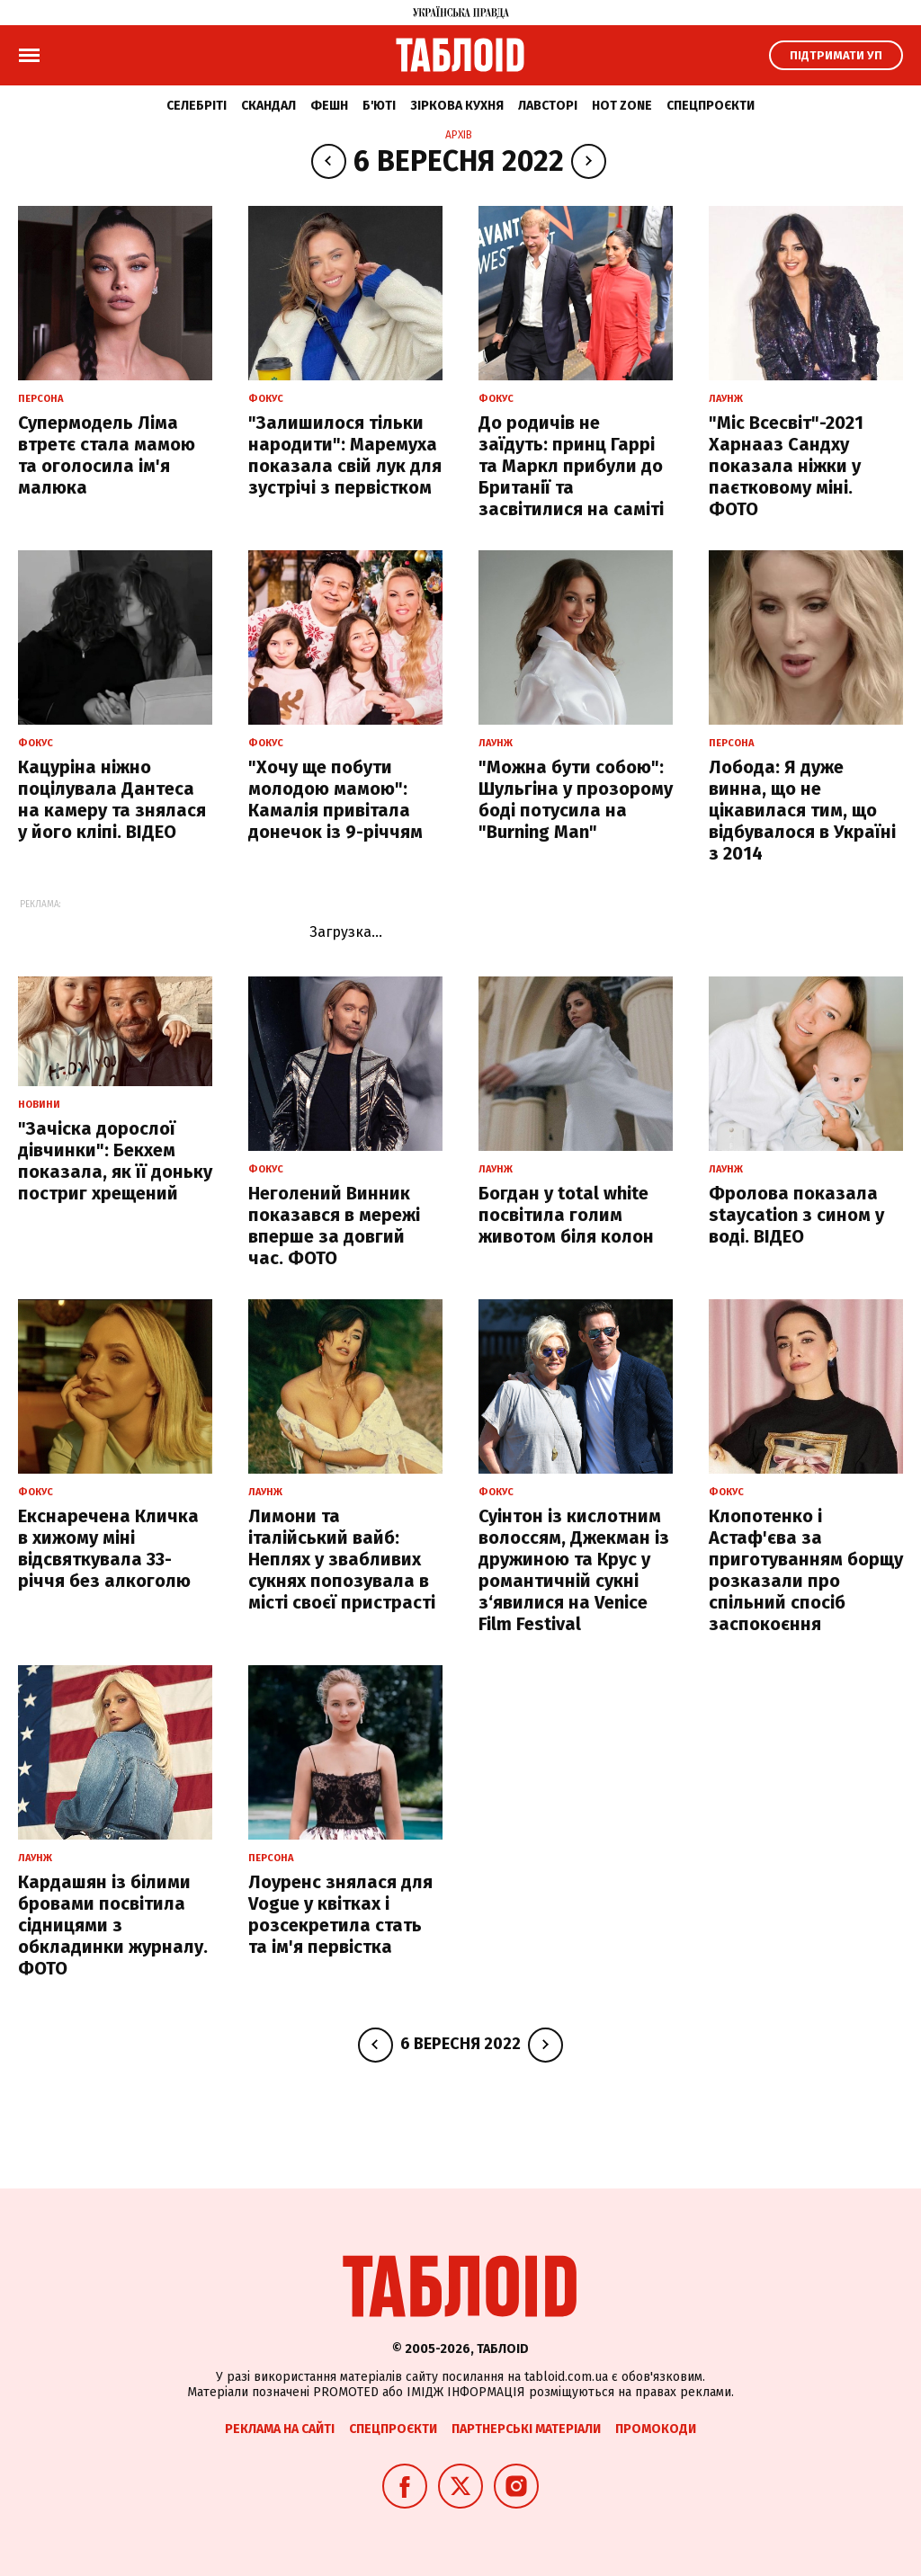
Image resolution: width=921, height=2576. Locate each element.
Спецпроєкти (710, 105)
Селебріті (196, 105)
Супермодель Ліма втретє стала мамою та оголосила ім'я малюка (106, 455)
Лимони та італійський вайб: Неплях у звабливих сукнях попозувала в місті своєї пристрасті (341, 1559)
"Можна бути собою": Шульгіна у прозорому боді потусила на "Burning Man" (575, 799)
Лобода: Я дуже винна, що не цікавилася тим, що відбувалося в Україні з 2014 (802, 810)
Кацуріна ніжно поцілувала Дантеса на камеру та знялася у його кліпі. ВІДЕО (112, 799)
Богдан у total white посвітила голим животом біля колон (566, 1214)
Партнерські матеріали (526, 2429)
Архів (458, 135)
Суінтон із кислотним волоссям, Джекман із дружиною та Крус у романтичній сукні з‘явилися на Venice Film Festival (573, 1570)
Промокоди (655, 2429)
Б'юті (379, 105)
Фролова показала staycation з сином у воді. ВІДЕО (796, 1214)
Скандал (268, 105)
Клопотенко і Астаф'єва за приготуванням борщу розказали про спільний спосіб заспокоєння (806, 1570)
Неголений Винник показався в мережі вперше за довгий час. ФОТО (334, 1225)
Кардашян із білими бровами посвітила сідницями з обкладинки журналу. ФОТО (113, 1925)
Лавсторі (547, 105)
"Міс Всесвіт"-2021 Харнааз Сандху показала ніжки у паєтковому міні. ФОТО (786, 466)
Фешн (329, 105)
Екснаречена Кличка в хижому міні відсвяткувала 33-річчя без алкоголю (108, 1548)
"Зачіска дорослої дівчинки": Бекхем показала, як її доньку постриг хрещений (115, 1161)
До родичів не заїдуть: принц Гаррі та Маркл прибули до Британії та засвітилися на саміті (571, 466)
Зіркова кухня (457, 105)
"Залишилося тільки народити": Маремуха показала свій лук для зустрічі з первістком (345, 455)
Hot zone (622, 105)
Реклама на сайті (280, 2429)
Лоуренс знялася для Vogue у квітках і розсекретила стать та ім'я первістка (340, 1914)
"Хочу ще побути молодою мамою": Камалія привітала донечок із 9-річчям (335, 799)
